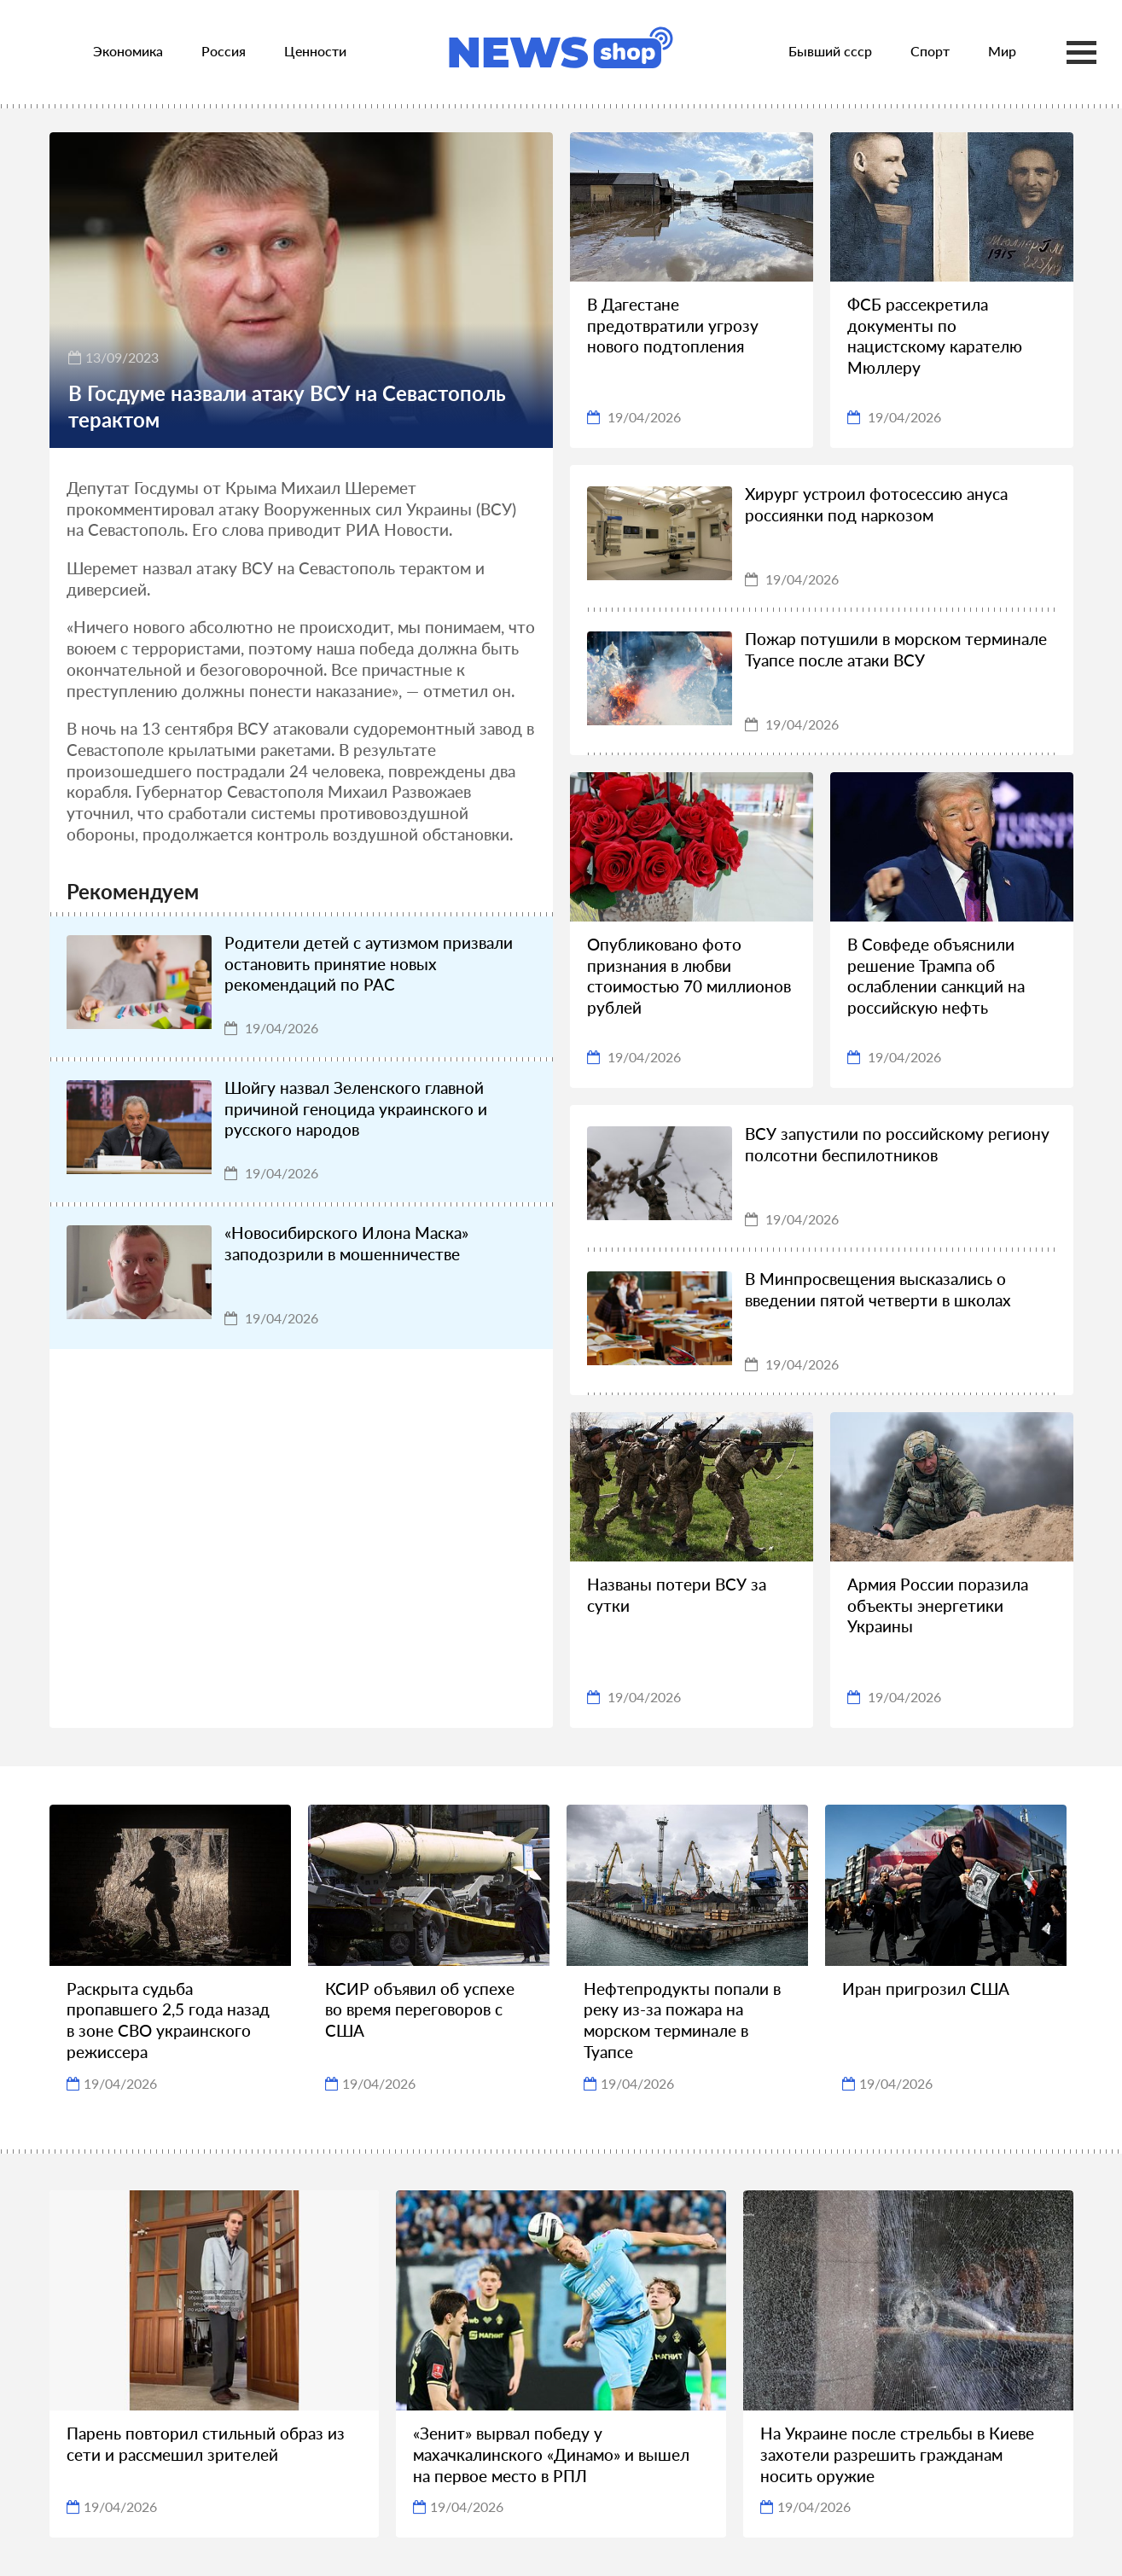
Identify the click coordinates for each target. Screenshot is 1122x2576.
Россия (223, 51)
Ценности (315, 51)
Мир (1002, 51)
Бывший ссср (830, 51)
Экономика (128, 51)
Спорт (930, 51)
